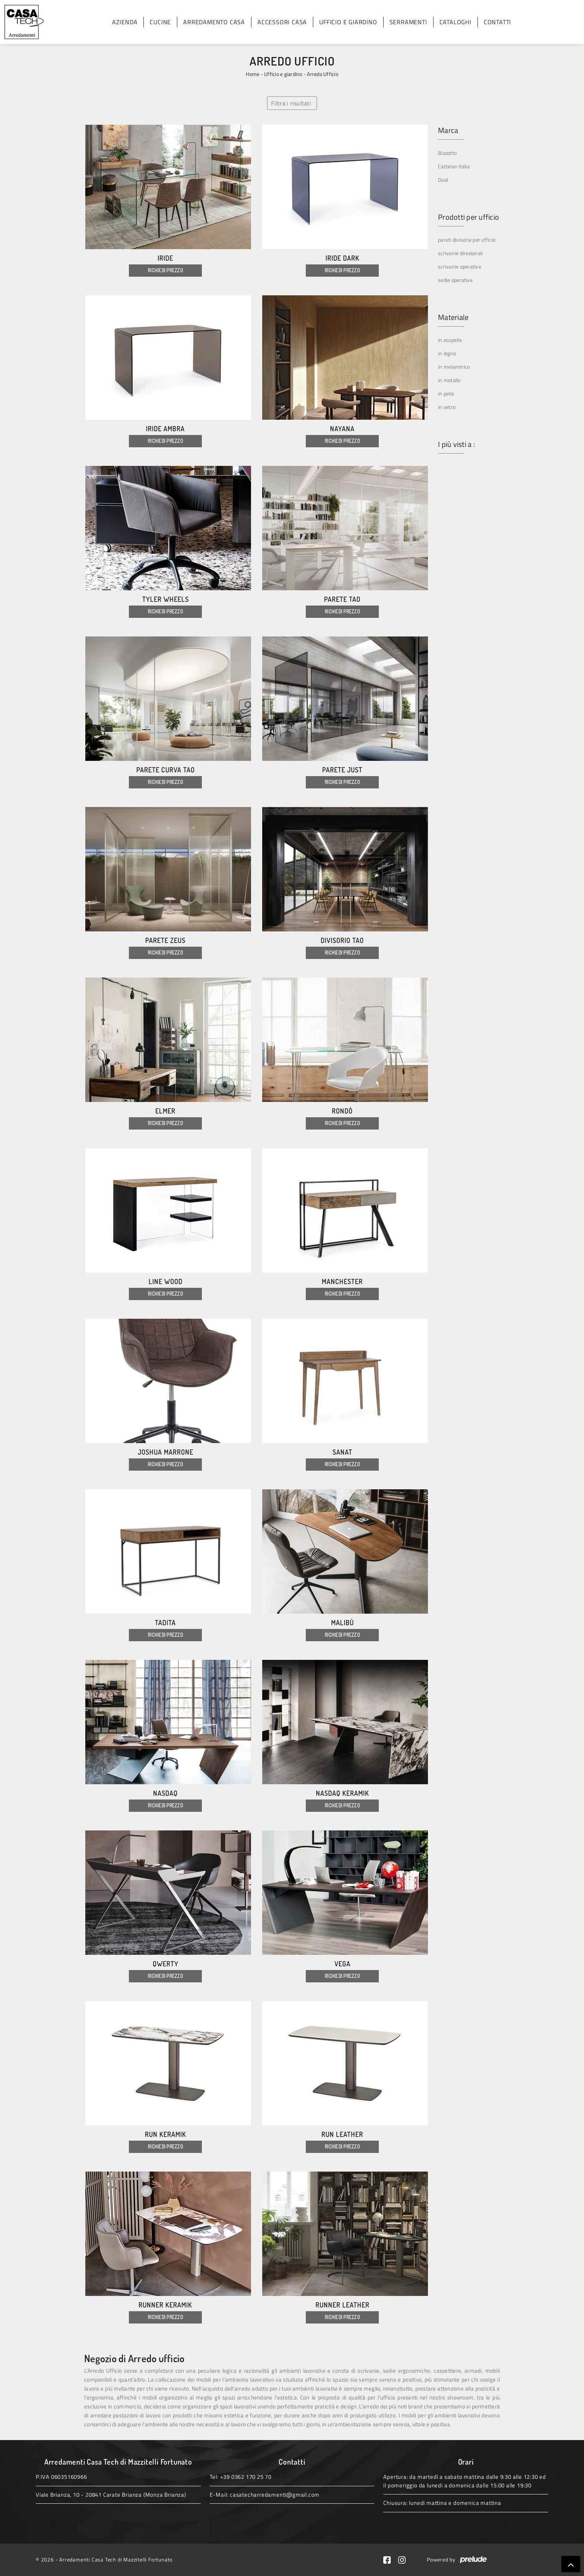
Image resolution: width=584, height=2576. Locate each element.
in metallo (449, 380)
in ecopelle (450, 340)
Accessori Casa (282, 22)
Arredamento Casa (214, 22)
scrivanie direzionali (460, 253)
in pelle (446, 393)
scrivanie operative (459, 266)
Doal (443, 180)
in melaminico (454, 367)
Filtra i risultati (291, 103)
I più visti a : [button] (456, 444)
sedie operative (455, 280)
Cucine (160, 22)
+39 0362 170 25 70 (246, 2476)
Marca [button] (448, 130)
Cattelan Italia (454, 166)
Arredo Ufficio (322, 74)
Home (252, 74)
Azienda (125, 22)
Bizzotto (447, 153)
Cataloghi (455, 22)
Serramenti (408, 22)
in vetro (447, 407)
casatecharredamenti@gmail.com (275, 2494)
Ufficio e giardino (348, 22)
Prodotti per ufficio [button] (468, 217)
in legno (447, 353)
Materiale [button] (453, 317)
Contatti (497, 22)
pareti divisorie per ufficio (466, 240)
